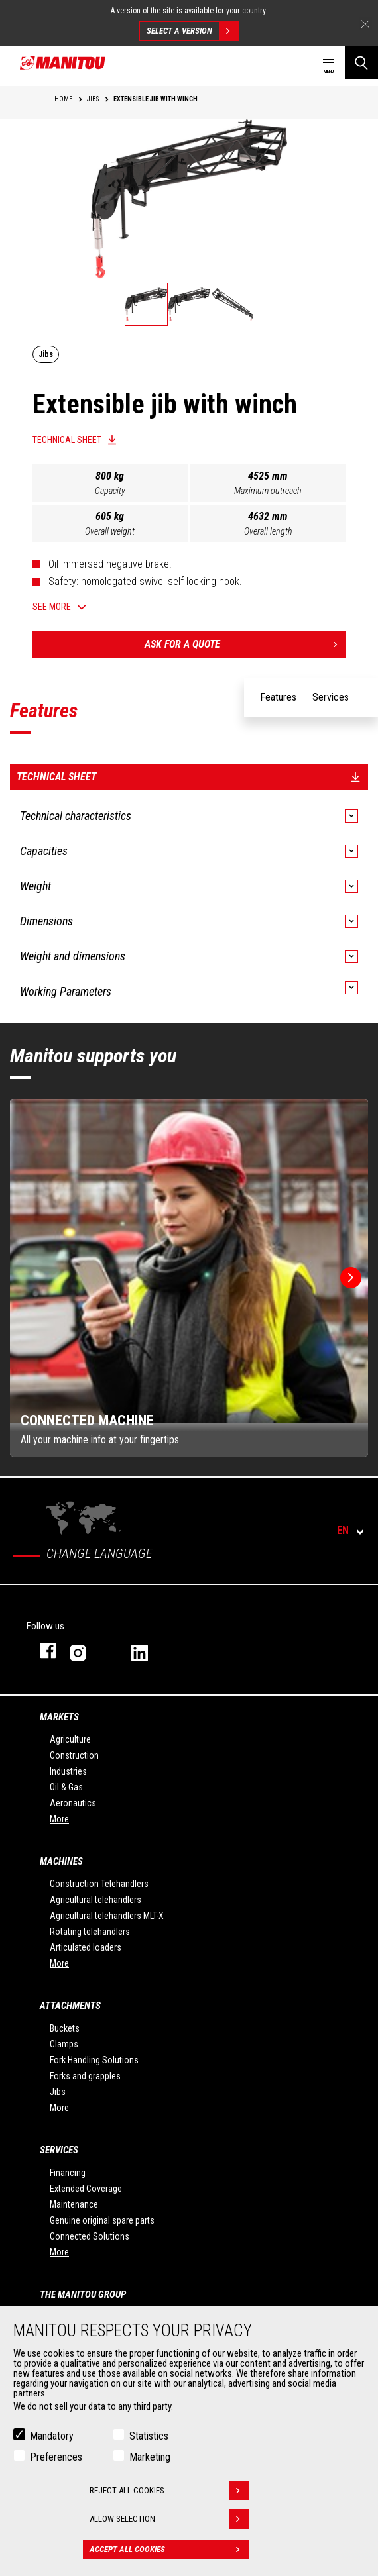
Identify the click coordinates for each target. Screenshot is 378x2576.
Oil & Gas (66, 1787)
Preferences (56, 2458)
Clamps (64, 2044)
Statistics (148, 2437)
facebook (41, 1650)
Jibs (58, 2092)
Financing (68, 2172)
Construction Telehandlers (99, 1884)
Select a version (193, 31)
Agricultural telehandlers (95, 1899)
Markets (59, 1717)
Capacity (110, 490)
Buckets (65, 2028)
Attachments (70, 2006)
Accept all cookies (169, 2551)
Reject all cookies (169, 2492)
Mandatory (52, 2437)
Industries (68, 1771)
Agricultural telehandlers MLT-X (107, 1915)
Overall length (268, 531)
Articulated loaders (85, 1947)
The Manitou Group (83, 2294)
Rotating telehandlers (90, 1931)
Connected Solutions (89, 2236)
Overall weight (110, 531)
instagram (87, 1650)
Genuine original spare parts (102, 2220)
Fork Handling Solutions (94, 2060)
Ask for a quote (245, 644)
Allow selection (169, 2520)
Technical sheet (66, 440)
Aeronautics (73, 1803)
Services (59, 2150)
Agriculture (70, 1739)
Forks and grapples (85, 2076)
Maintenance (74, 2204)
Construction (74, 1755)
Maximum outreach (268, 490)
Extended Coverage (86, 2188)
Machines (61, 1861)
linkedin (149, 1650)
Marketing (149, 2458)
